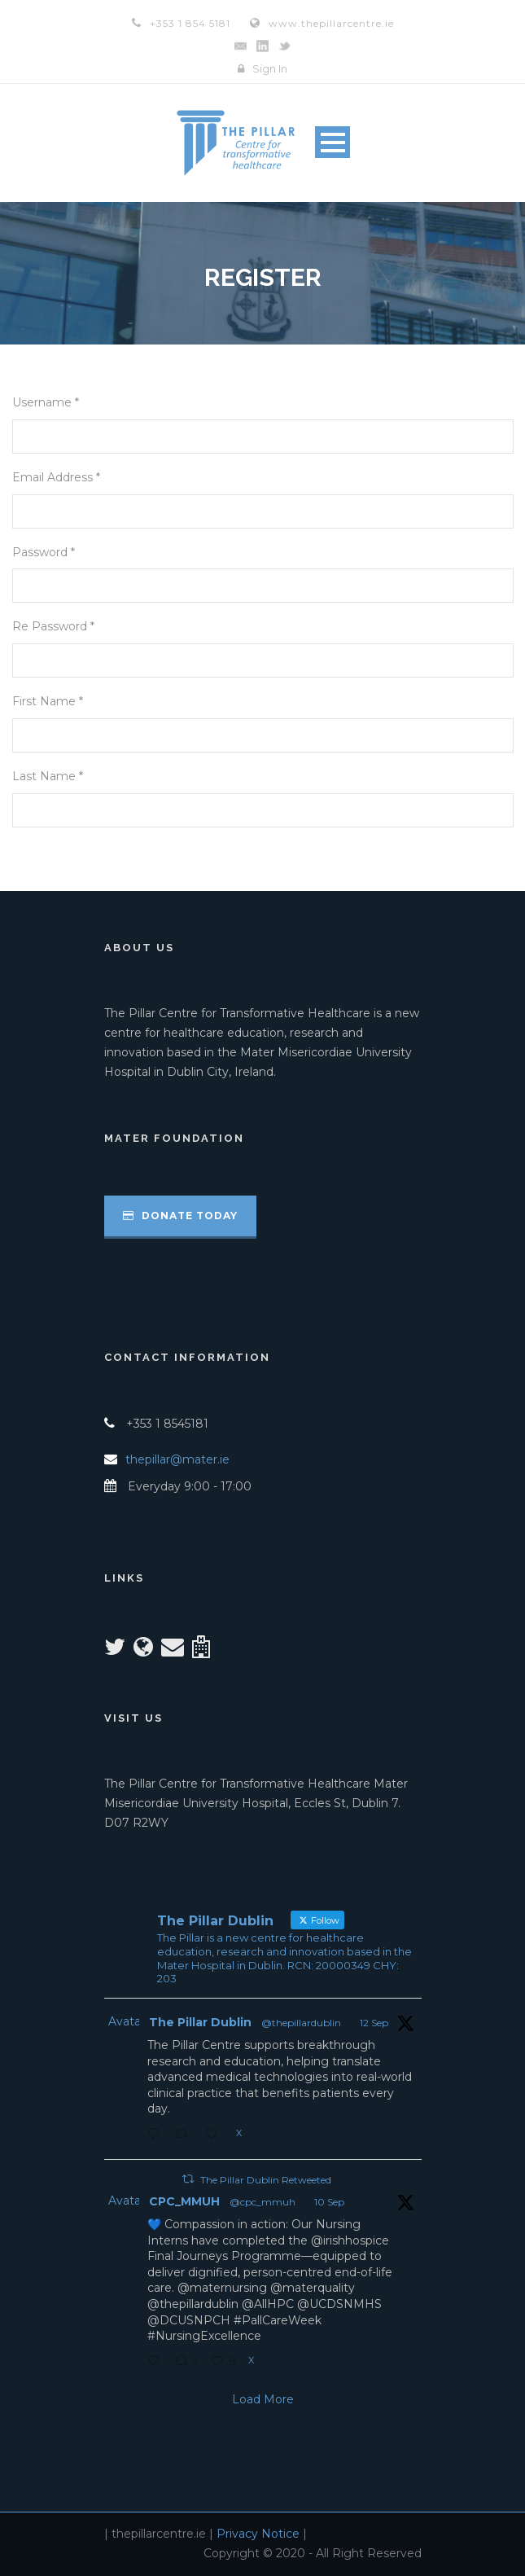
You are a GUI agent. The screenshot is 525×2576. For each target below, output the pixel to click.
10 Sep (329, 2202)
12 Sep (374, 2022)
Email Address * (56, 477)
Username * (45, 402)
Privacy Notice (258, 2533)
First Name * (47, 701)
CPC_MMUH (184, 2201)
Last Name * (47, 776)
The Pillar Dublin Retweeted (265, 2180)
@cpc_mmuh (262, 2202)
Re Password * (53, 626)
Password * (43, 552)
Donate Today (180, 1215)
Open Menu (332, 142)
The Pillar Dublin (200, 2022)
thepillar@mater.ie (177, 1459)
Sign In (269, 68)
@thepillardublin (301, 2022)
